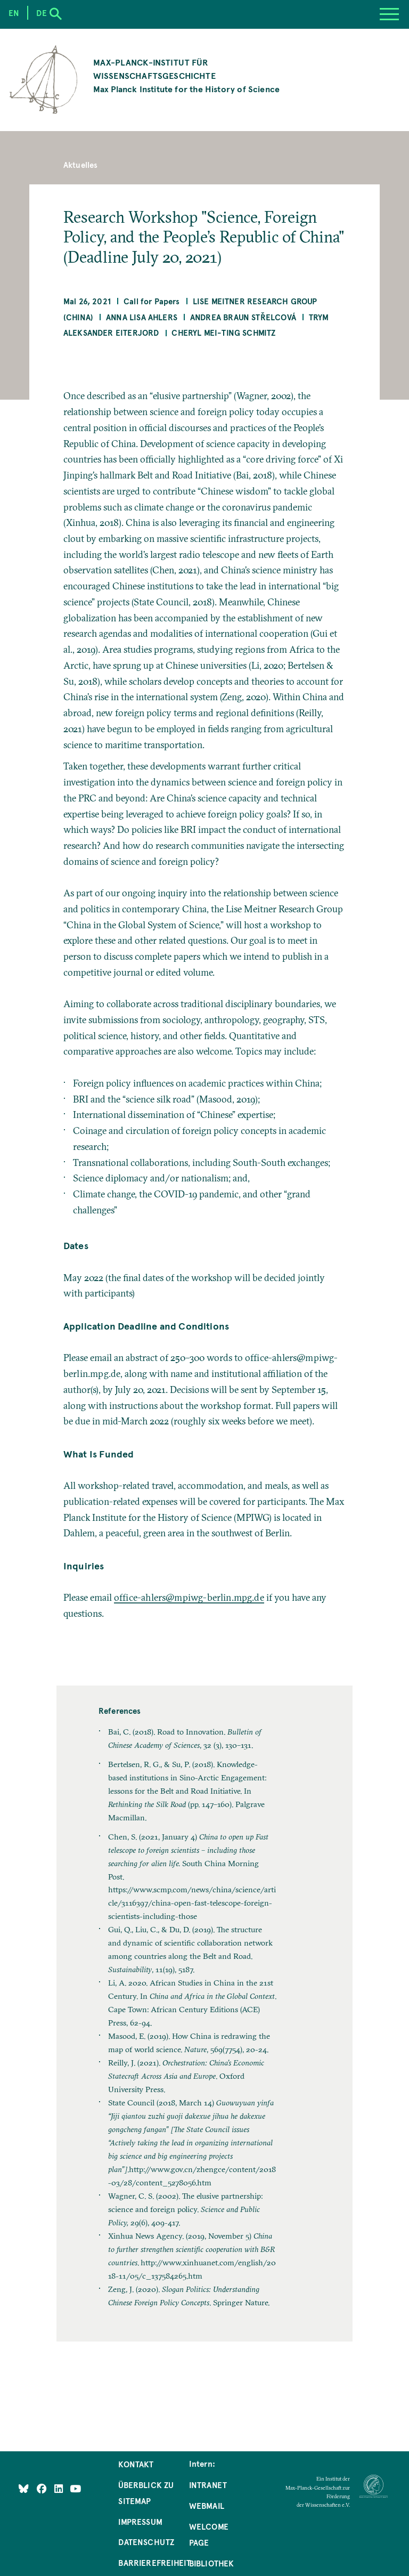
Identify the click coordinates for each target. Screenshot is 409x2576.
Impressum (140, 2521)
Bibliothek (211, 2563)
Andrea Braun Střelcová (243, 317)
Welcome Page (208, 2534)
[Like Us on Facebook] (43, 2488)
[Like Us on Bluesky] (24, 2488)
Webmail (206, 2505)
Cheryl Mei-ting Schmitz (223, 332)
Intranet (208, 2485)
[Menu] (389, 14)
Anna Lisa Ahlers (141, 317)
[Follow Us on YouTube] (75, 2488)
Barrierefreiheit (154, 2562)
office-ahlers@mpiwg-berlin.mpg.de (189, 1597)
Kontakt (135, 2464)
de (41, 12)
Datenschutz (146, 2542)
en (14, 12)
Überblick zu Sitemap (146, 2493)
